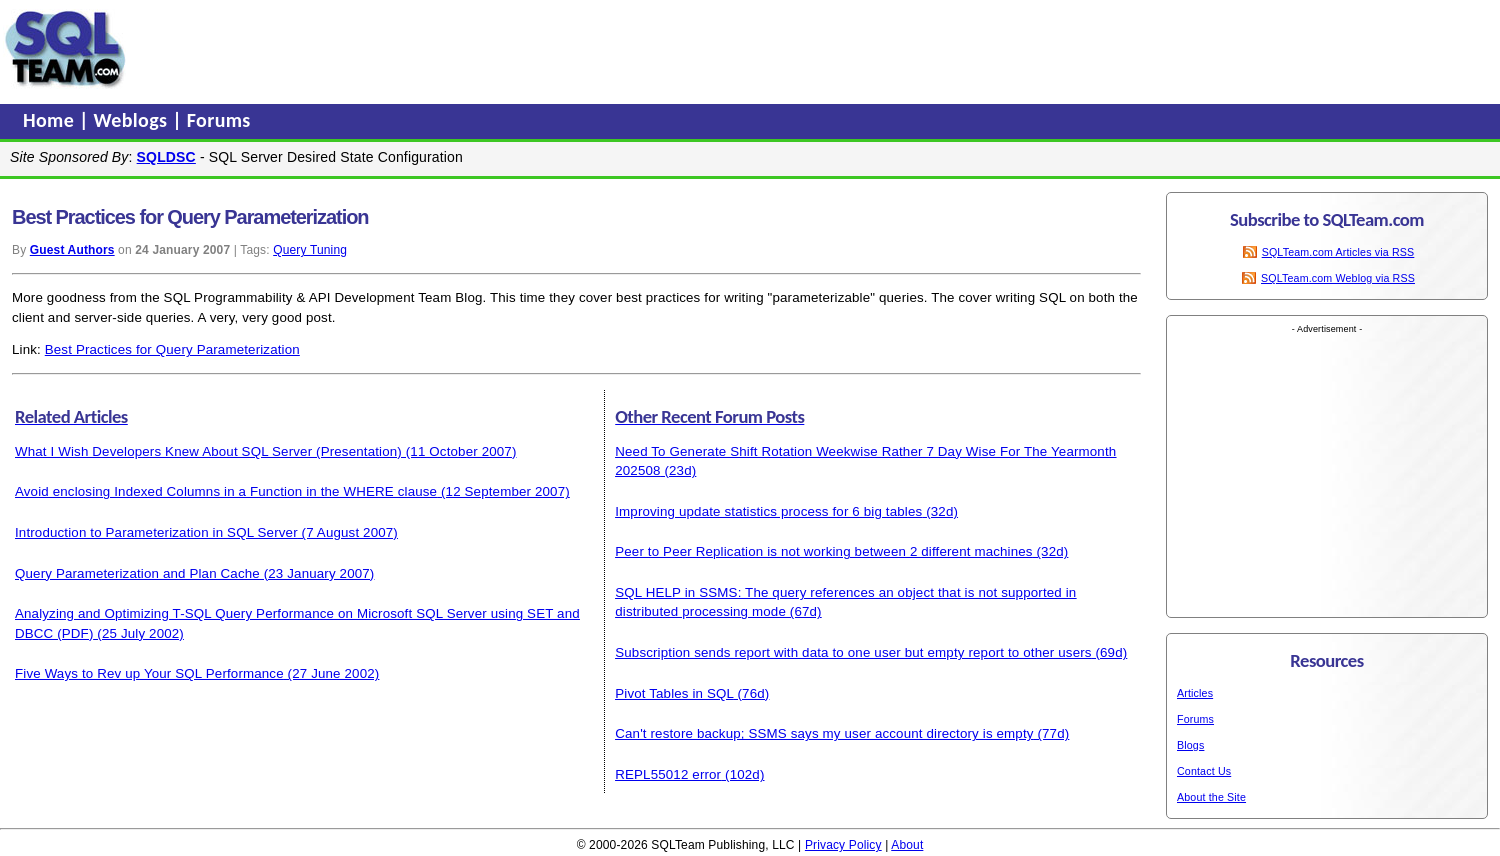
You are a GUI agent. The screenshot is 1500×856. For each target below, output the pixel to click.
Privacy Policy (843, 845)
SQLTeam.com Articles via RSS (1338, 252)
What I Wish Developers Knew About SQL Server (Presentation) (208, 451)
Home (51, 120)
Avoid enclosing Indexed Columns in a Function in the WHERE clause (226, 491)
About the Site (1211, 797)
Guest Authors (72, 250)
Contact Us (1204, 771)
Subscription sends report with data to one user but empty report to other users (853, 652)
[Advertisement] (513, 49)
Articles (1195, 693)
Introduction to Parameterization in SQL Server (156, 532)
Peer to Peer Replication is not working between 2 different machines (823, 551)
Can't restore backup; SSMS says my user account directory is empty (824, 733)
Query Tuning (310, 250)
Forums (219, 120)
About (907, 845)
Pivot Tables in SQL (674, 693)
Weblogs (133, 120)
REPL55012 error (668, 774)
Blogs (1190, 745)
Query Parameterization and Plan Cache (137, 573)
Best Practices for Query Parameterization (172, 349)
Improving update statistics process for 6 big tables (768, 511)
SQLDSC (166, 157)
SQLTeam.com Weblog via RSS (1338, 278)
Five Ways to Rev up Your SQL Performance (149, 673)
